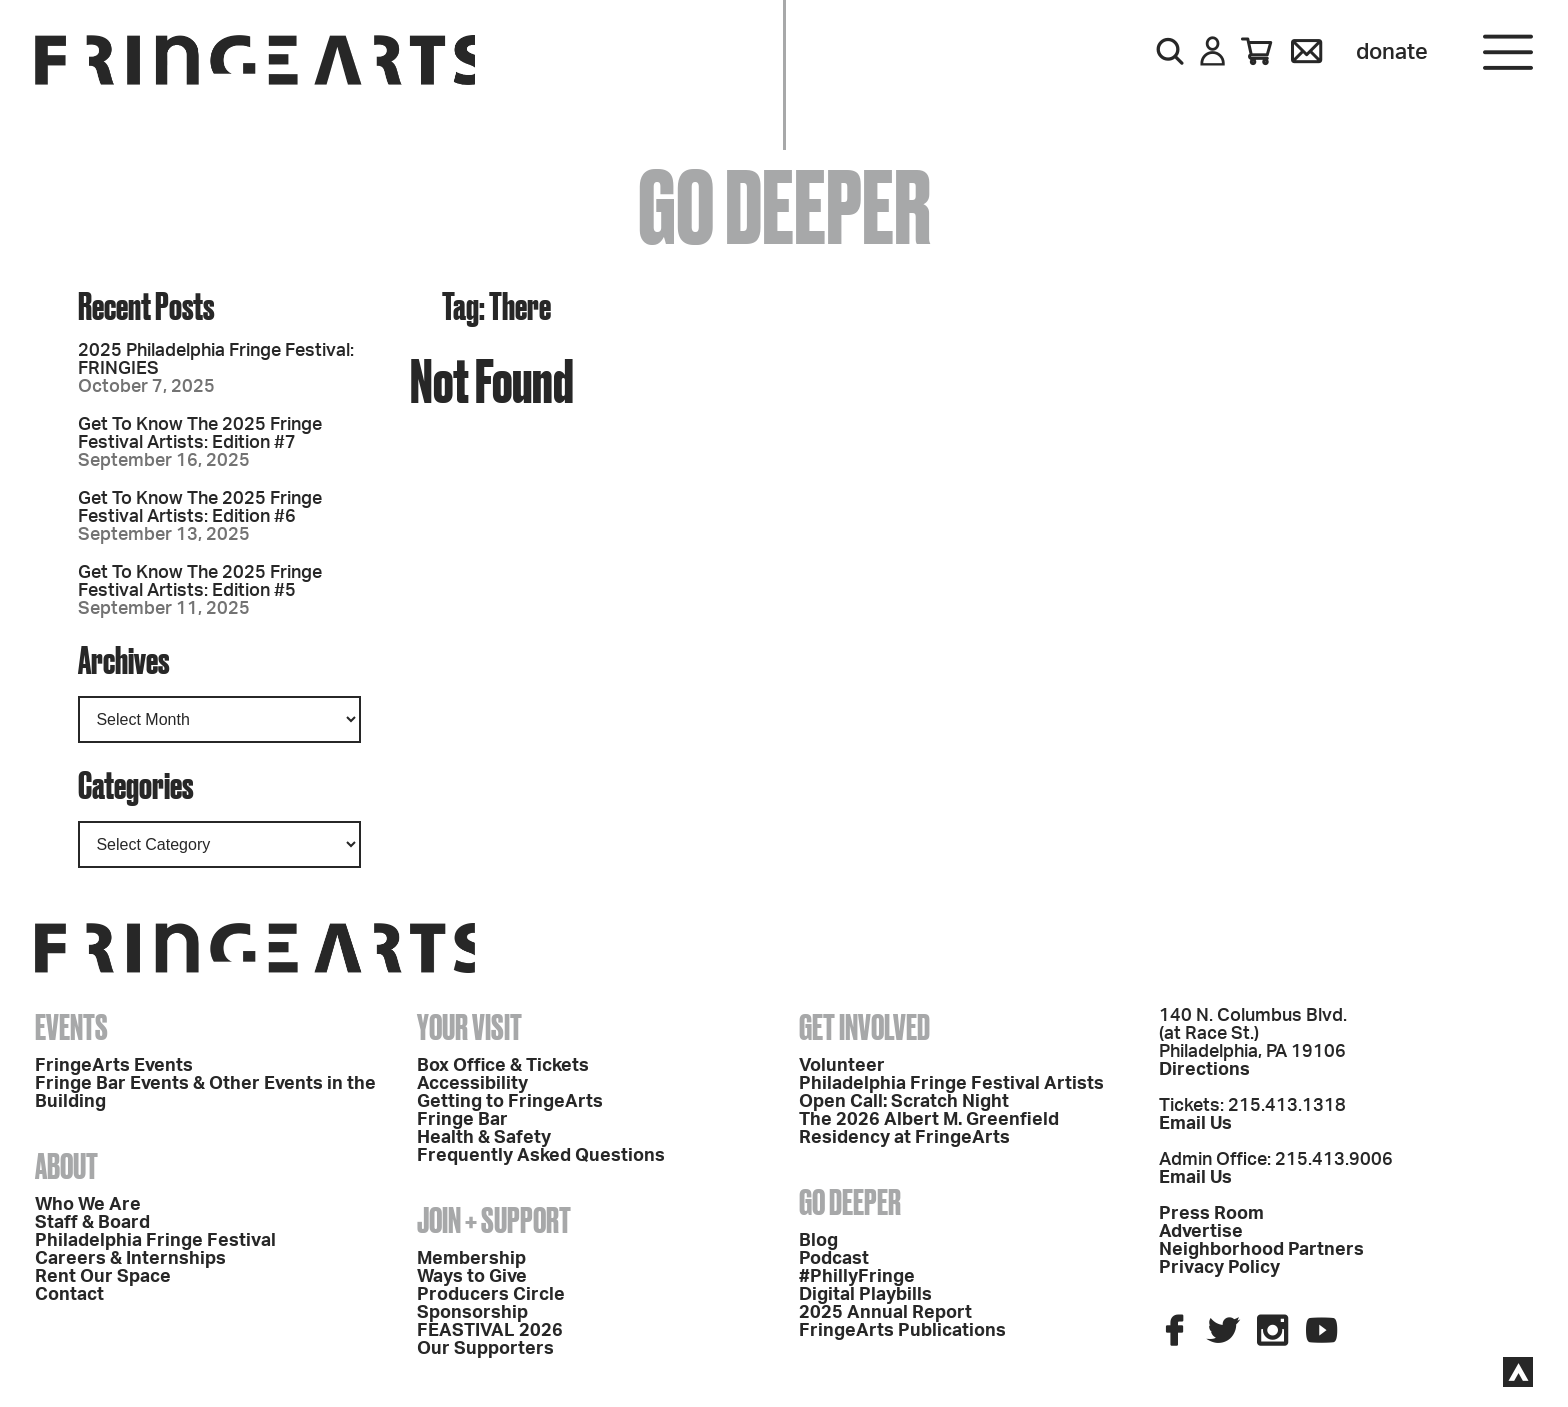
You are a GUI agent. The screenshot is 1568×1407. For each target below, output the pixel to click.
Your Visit (469, 1027)
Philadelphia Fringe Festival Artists (951, 1084)
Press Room (1211, 1214)
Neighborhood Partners (1261, 1250)
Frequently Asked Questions (541, 1156)
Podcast (834, 1259)
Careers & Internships (130, 1259)
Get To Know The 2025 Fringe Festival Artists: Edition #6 (200, 508)
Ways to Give (472, 1277)
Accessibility (472, 1084)
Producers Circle (491, 1295)
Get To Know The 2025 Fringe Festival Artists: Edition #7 (200, 434)
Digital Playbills (865, 1295)
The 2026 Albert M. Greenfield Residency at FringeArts (929, 1129)
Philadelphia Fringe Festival (155, 1241)
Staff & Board (92, 1223)
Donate (1392, 52)
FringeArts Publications (902, 1331)
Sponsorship (472, 1313)
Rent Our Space (103, 1277)
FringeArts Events (114, 1066)
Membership (471, 1259)
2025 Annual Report (885, 1313)
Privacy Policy (1219, 1268)
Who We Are (88, 1205)
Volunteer (842, 1066)
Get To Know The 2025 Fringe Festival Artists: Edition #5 (200, 582)
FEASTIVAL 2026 (490, 1331)
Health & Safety (484, 1138)
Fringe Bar (462, 1120)
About (66, 1166)
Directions (1204, 1070)
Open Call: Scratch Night (904, 1102)
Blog (818, 1241)
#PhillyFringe (857, 1277)
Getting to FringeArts (510, 1102)
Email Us (1195, 1124)
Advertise (1201, 1232)
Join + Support (494, 1220)
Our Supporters (485, 1349)
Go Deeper (850, 1202)
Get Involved (864, 1027)
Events (71, 1027)
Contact (69, 1295)
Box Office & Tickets (503, 1066)
